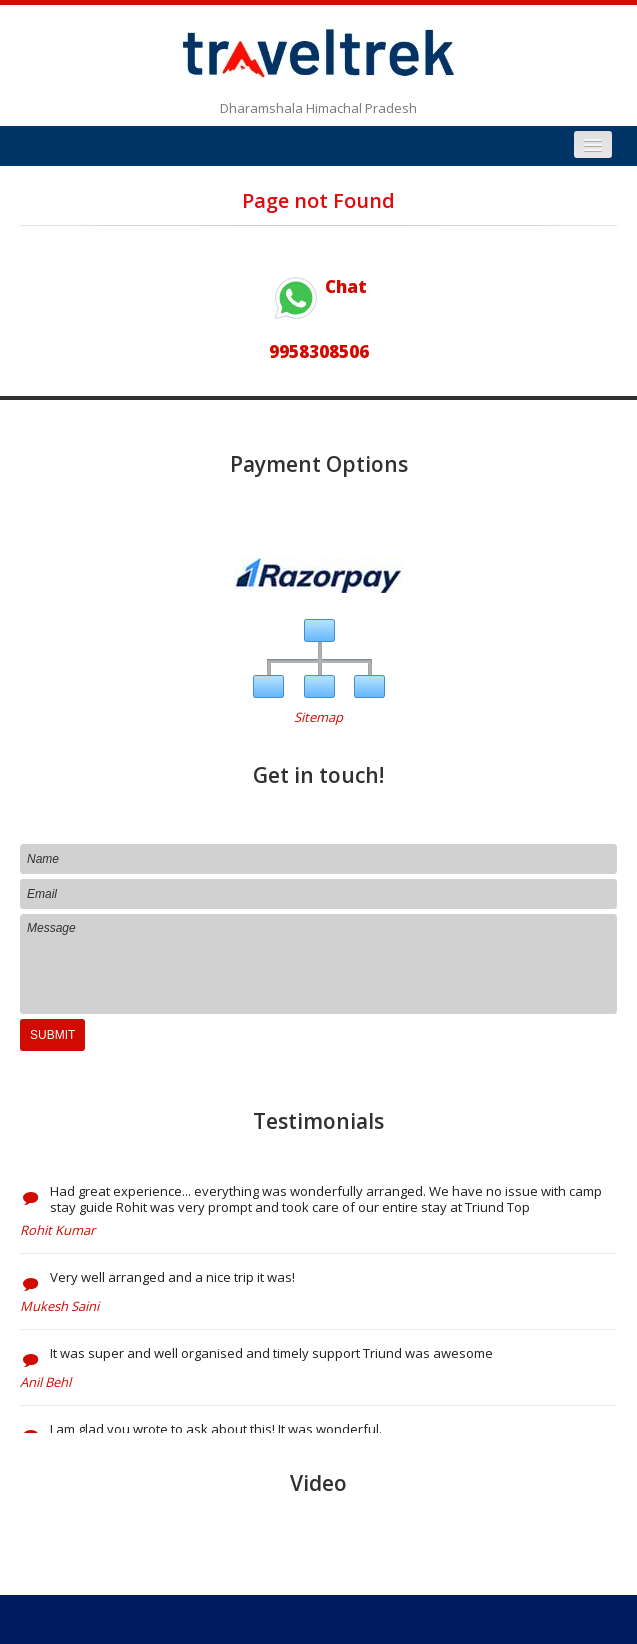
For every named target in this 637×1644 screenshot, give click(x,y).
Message (318, 964)
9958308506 (319, 351)
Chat (319, 286)
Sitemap (318, 717)
